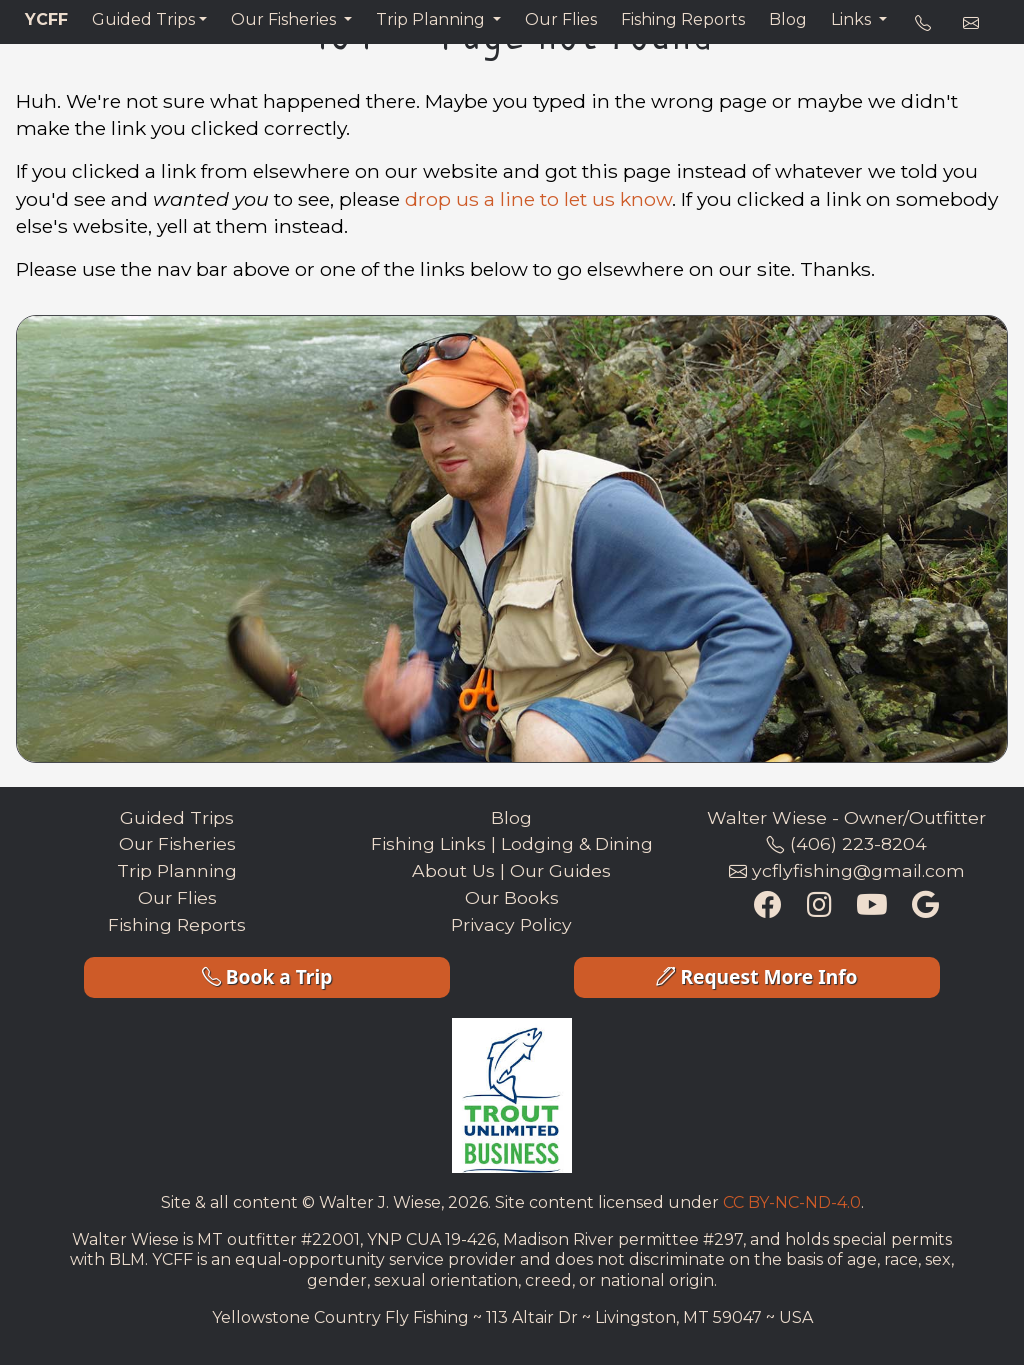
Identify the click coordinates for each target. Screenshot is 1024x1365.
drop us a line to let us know (538, 199)
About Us (453, 870)
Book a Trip (267, 976)
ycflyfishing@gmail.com (847, 870)
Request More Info (756, 976)
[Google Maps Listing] (925, 907)
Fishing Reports (683, 19)
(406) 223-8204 (847, 843)
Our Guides (560, 870)
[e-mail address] (971, 24)
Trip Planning (432, 19)
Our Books (512, 897)
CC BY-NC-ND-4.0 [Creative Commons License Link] (792, 1202)
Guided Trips (143, 19)
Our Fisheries (285, 19)
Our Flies (561, 19)
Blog (788, 19)
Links (853, 19)
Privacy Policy (511, 924)
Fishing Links (428, 843)
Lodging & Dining (577, 843)
